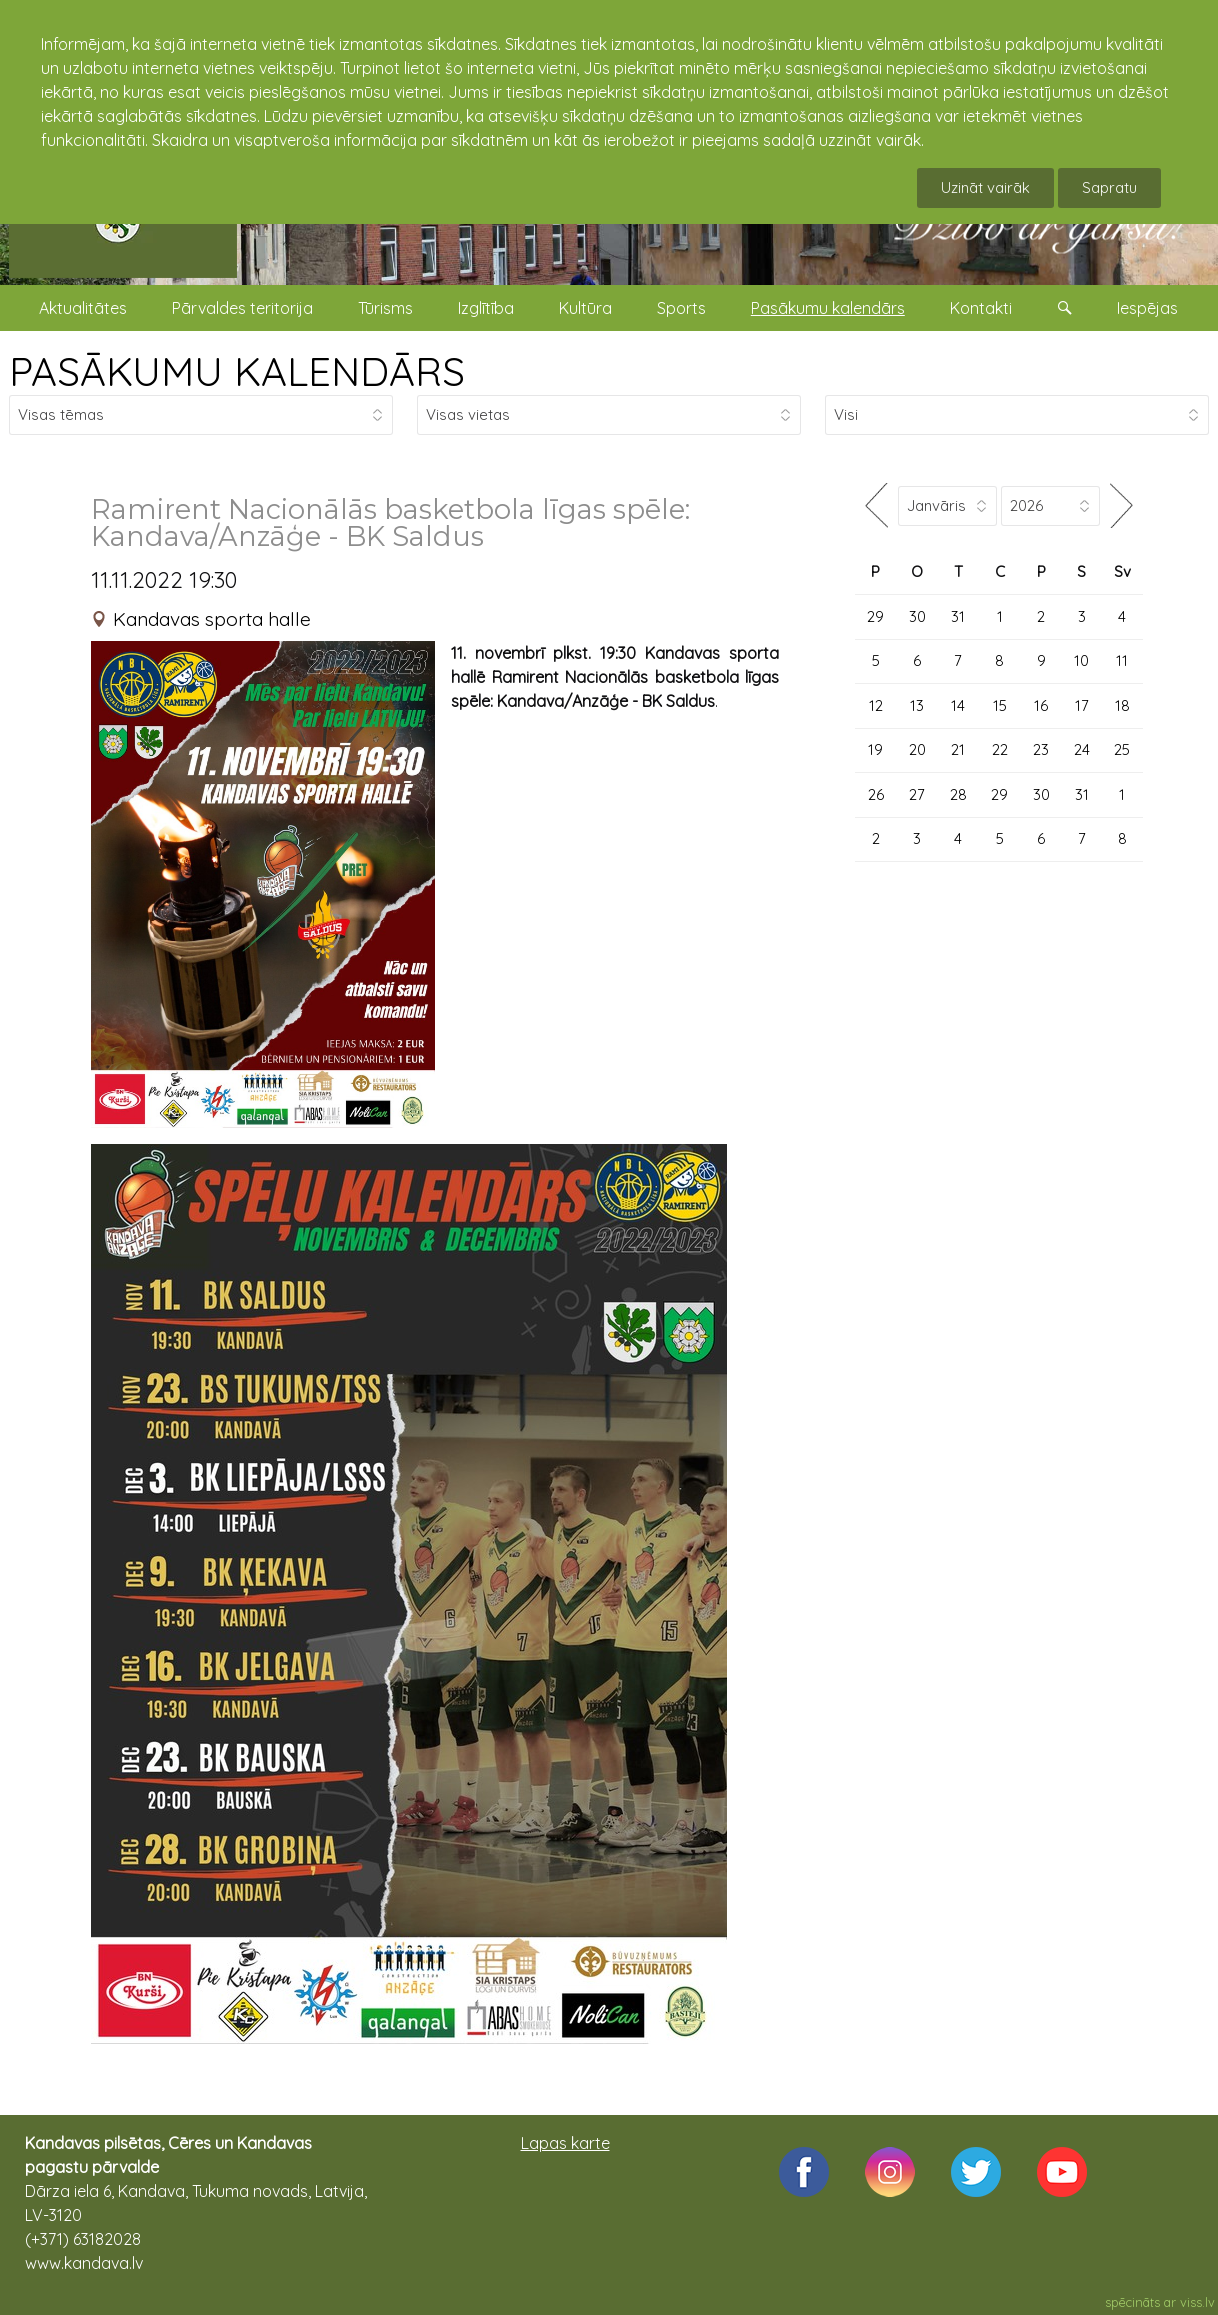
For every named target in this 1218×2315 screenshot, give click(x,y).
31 (958, 616)
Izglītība (486, 308)
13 (917, 705)
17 (1082, 705)
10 (1081, 660)
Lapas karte (565, 2143)
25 (1122, 749)
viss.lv (1197, 2302)
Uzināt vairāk (985, 187)
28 (958, 794)
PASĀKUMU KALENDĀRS (237, 371)
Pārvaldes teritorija (242, 308)
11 (1122, 660)
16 (1041, 705)
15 (1000, 705)
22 (1000, 749)
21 (958, 749)
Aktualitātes (83, 308)
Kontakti (981, 308)
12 (876, 705)
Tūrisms (385, 308)
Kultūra (585, 308)
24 (1082, 749)
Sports (681, 308)
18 (1122, 705)
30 (917, 616)
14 (958, 705)
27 (917, 794)
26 (876, 794)
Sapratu (1109, 187)
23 (1041, 749)
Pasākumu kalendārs (828, 308)
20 (917, 749)
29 (875, 616)
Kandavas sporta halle (212, 619)
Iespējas (1147, 308)
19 (875, 749)
